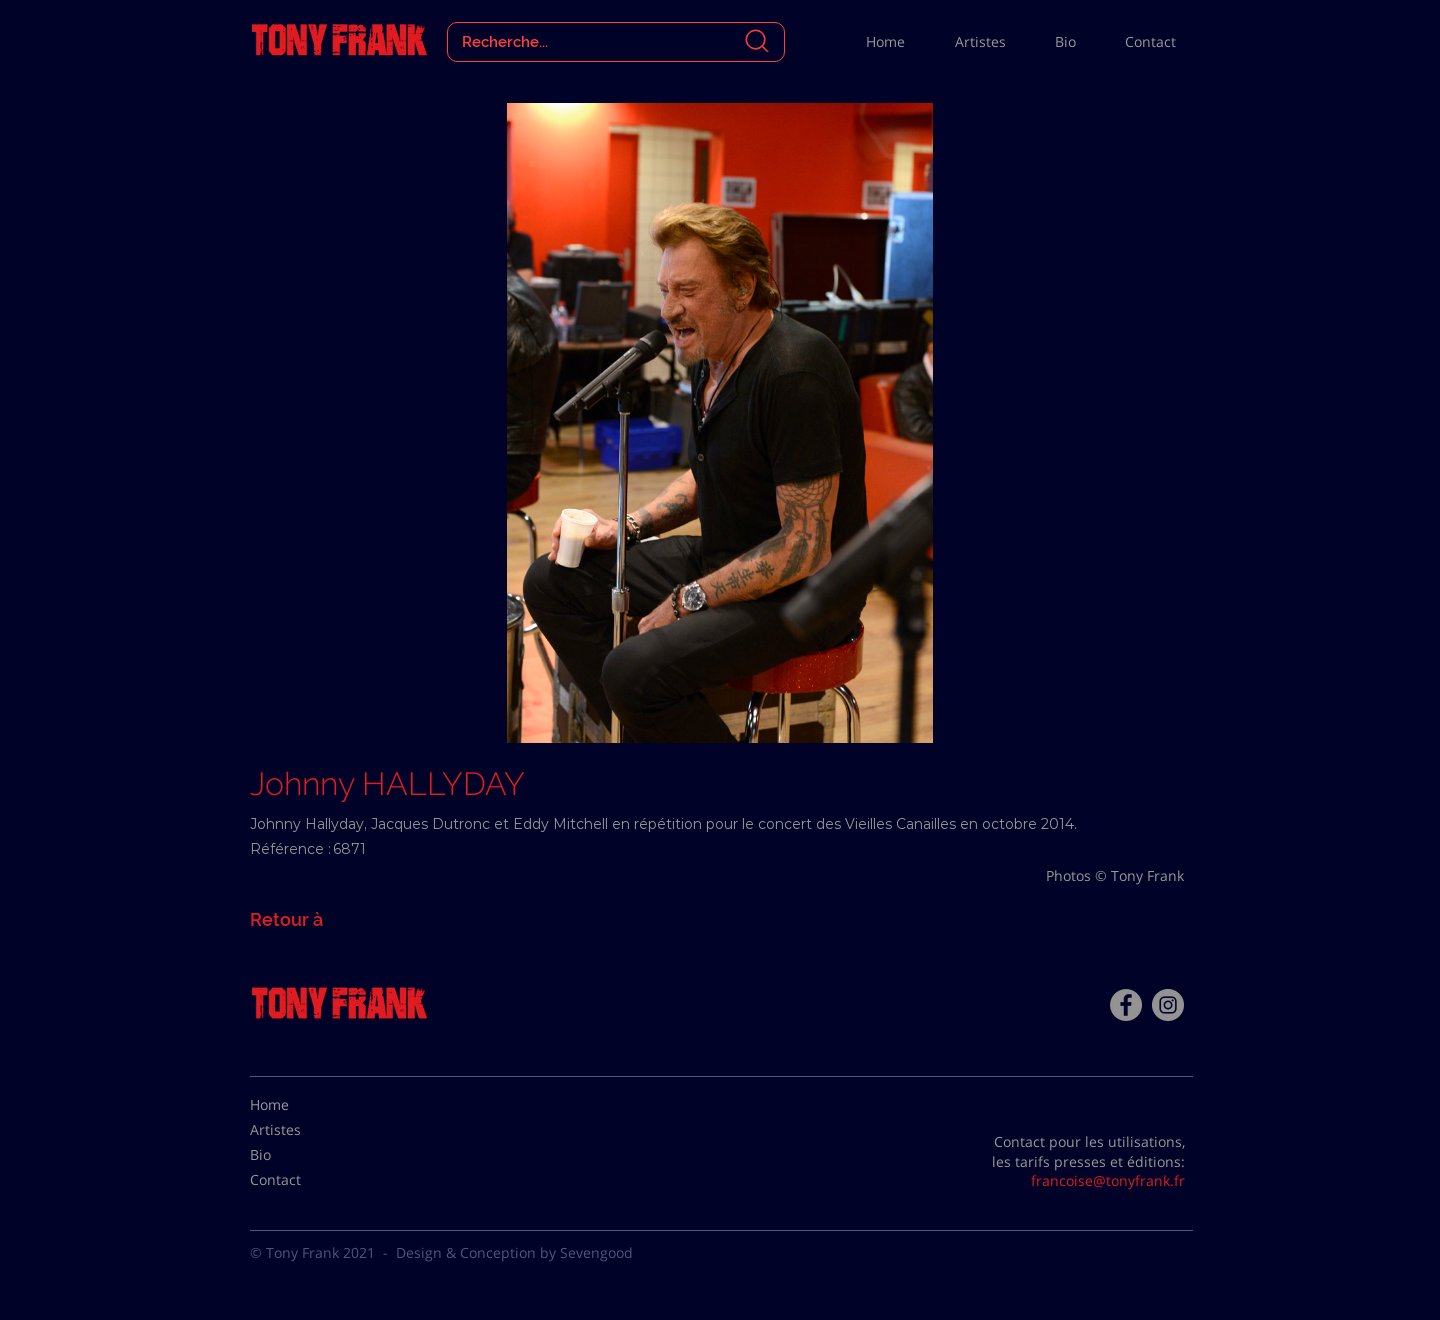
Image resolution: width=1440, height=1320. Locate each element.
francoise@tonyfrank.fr (1108, 1180)
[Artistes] (300, 1130)
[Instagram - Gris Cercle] (1168, 1005)
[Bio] (300, 1155)
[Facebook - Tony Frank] (1126, 1005)
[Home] (300, 1105)
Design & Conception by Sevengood (514, 1252)
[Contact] (300, 1180)
